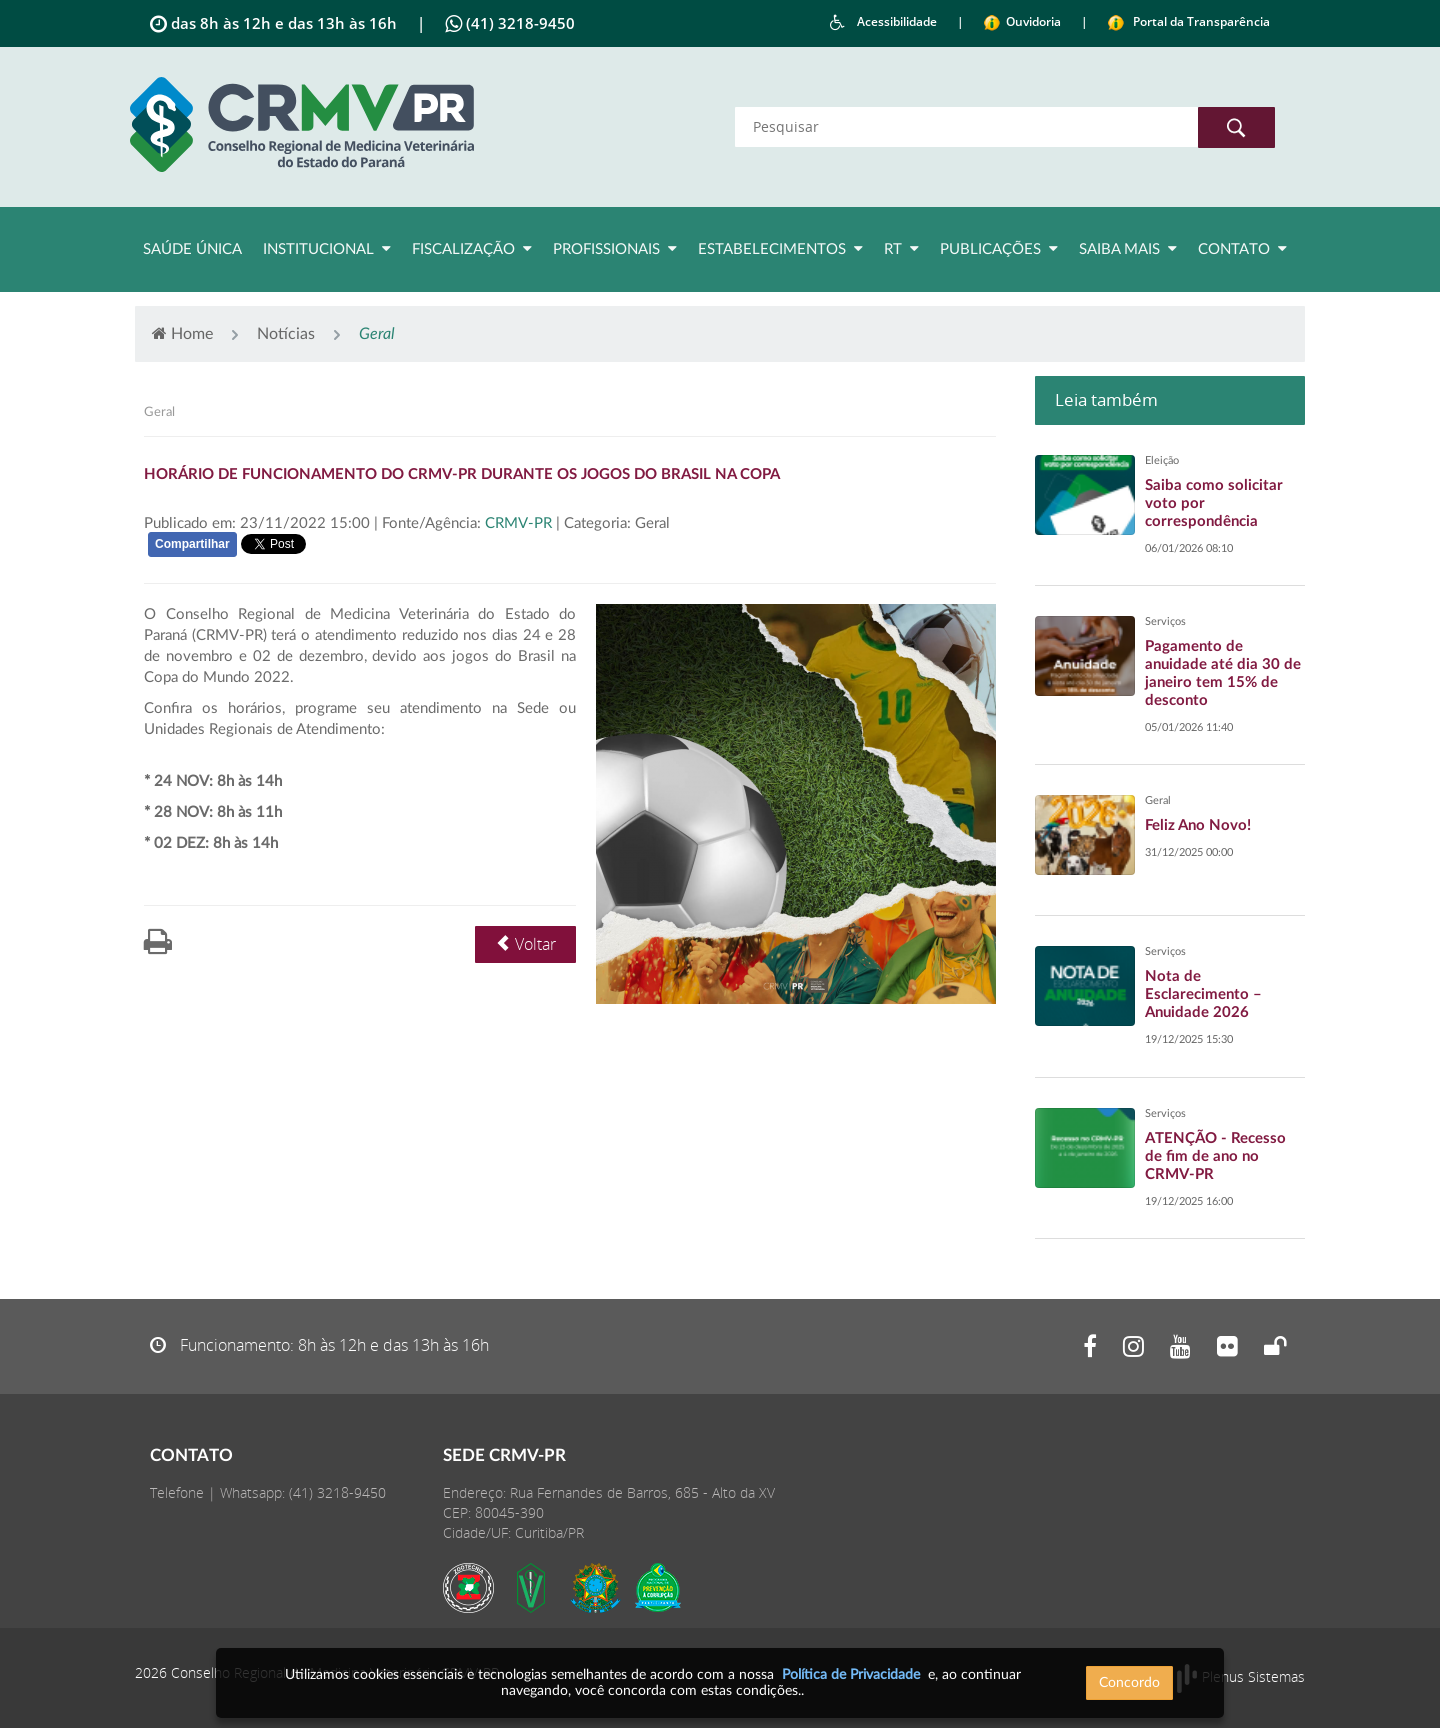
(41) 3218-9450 (337, 1492)
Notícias (286, 334)
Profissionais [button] (615, 249)
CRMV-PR (520, 523)
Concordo (1129, 1683)
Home (182, 333)
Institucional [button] (327, 249)
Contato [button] (1242, 249)
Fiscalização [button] (472, 249)
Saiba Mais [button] (1128, 249)
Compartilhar (192, 544)
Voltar (525, 944)
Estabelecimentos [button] (780, 249)
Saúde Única (192, 249)
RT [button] (901, 249)
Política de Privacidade (851, 1675)
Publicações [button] (999, 249)
